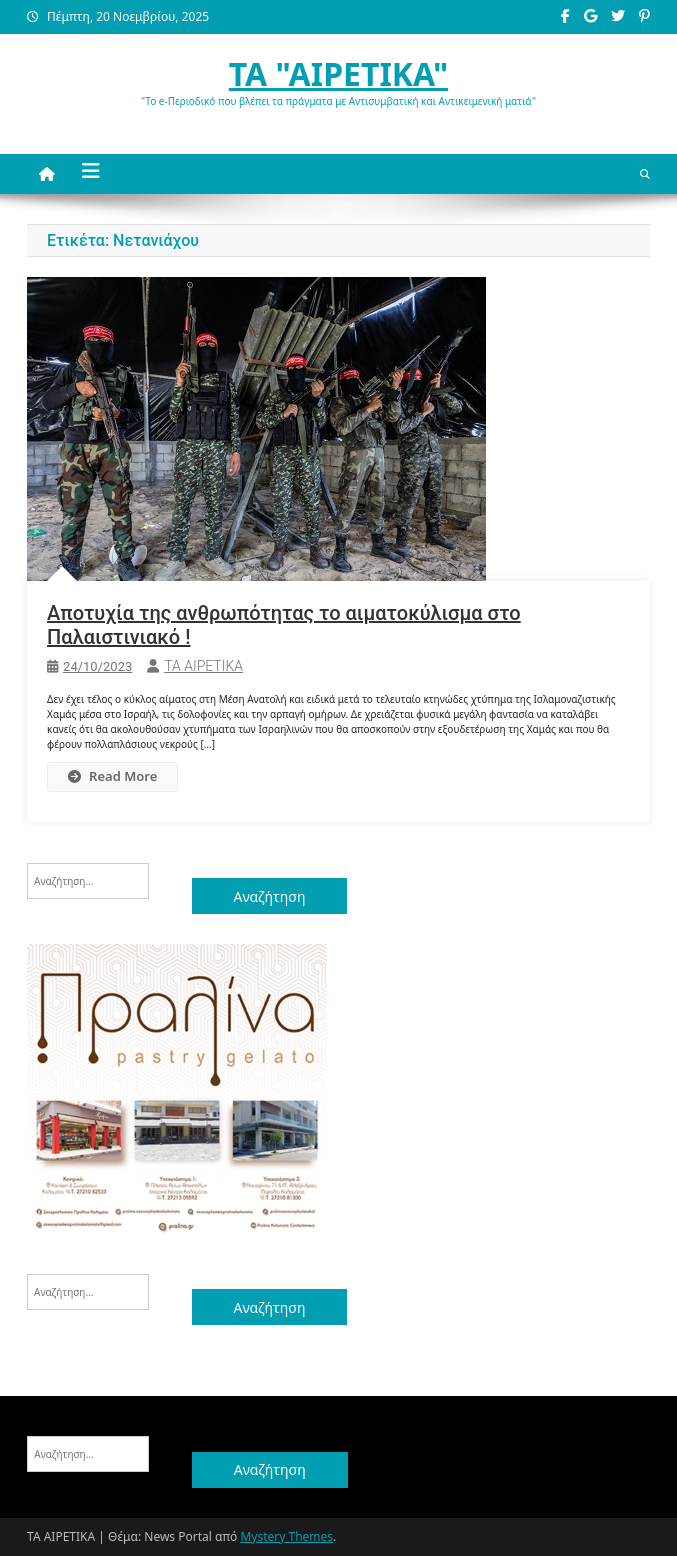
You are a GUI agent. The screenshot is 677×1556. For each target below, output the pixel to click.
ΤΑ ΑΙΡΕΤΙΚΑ (203, 666)
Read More (112, 776)
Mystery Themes (286, 1536)
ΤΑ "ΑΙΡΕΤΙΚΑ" (338, 73)
